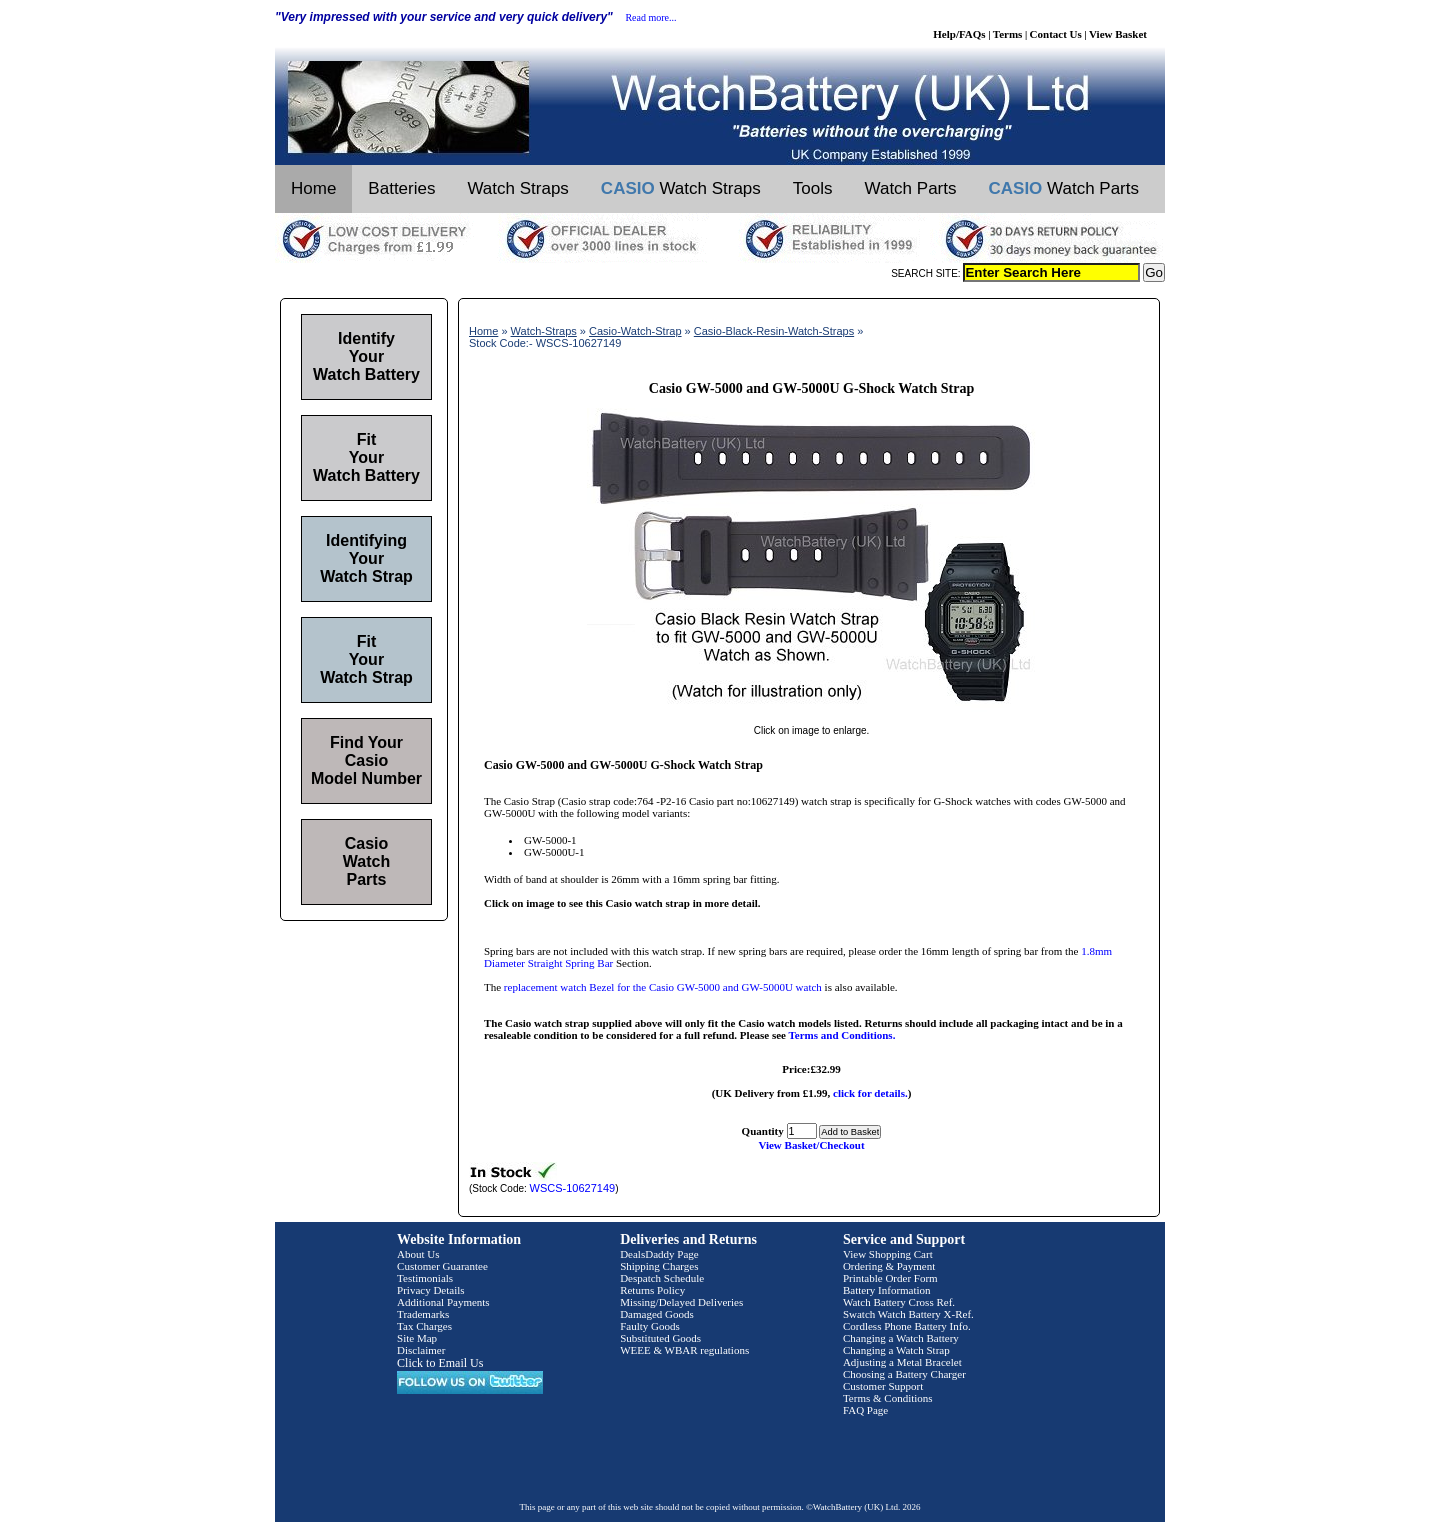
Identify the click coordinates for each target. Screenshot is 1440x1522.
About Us (418, 1254)
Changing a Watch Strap (896, 1350)
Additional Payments (443, 1302)
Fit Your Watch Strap (366, 659)
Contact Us (1056, 34)
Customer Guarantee (442, 1266)
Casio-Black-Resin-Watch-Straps (774, 331)
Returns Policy (652, 1290)
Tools (813, 188)
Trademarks (423, 1314)
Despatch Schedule (662, 1278)
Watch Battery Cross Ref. (899, 1302)
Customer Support (883, 1386)
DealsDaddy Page (659, 1254)
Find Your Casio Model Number (366, 760)
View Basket (1118, 34)
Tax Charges (424, 1326)
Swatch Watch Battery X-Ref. (908, 1314)
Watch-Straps (544, 331)
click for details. (870, 1093)
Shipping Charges (659, 1266)
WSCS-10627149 (573, 1188)
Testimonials (425, 1278)
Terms (1008, 34)
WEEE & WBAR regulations (684, 1350)
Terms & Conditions (888, 1398)
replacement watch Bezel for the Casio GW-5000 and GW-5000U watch (663, 987)
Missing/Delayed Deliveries (681, 1302)
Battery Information (887, 1290)
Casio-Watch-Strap (635, 331)
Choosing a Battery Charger (904, 1374)
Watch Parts (911, 188)
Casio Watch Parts (366, 861)
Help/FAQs (959, 34)
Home (313, 188)
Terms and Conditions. (842, 1035)
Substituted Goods (660, 1338)
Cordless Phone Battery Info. (907, 1326)
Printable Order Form (890, 1278)
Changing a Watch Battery (901, 1338)
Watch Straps (517, 188)
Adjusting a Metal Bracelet (902, 1362)
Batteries (401, 188)
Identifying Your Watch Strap (366, 558)
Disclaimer (421, 1350)
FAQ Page (865, 1410)
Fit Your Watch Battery (366, 457)
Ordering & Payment (889, 1266)
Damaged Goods (657, 1314)
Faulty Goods (650, 1326)
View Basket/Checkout (811, 1145)
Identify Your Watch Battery (366, 356)
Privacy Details (431, 1290)
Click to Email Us (440, 1363)
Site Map (417, 1338)
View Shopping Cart (888, 1254)
